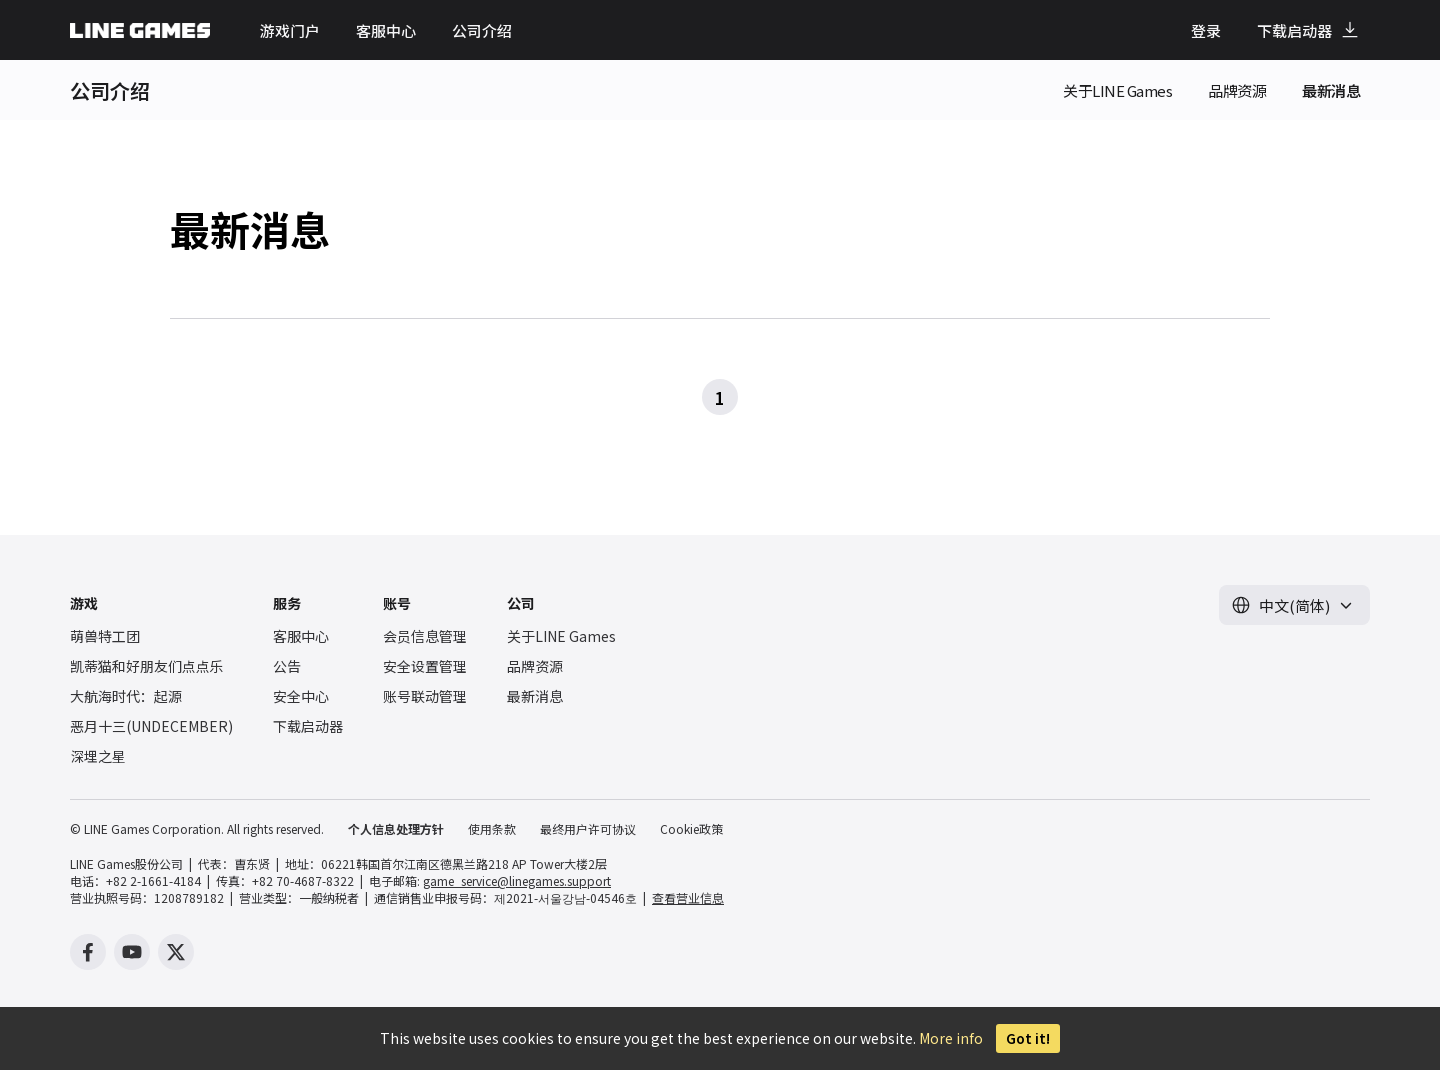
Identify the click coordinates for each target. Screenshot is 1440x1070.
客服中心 (386, 30)
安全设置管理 (425, 666)
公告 (287, 666)
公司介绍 (482, 30)
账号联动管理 (425, 696)
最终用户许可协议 (588, 828)
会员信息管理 (425, 636)
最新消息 (1331, 90)
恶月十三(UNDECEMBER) (151, 726)
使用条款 (492, 828)
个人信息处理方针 (396, 828)
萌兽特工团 (105, 636)
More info (951, 1038)
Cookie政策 (691, 828)
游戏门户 (290, 30)
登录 (1206, 30)
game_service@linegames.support (517, 880)
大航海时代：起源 (126, 696)
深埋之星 (98, 756)
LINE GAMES (140, 30)
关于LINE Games (1117, 90)
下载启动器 (1294, 30)
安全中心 (301, 696)
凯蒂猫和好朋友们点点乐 (147, 666)
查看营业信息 (688, 897)
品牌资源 (1237, 90)
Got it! (1028, 1038)
